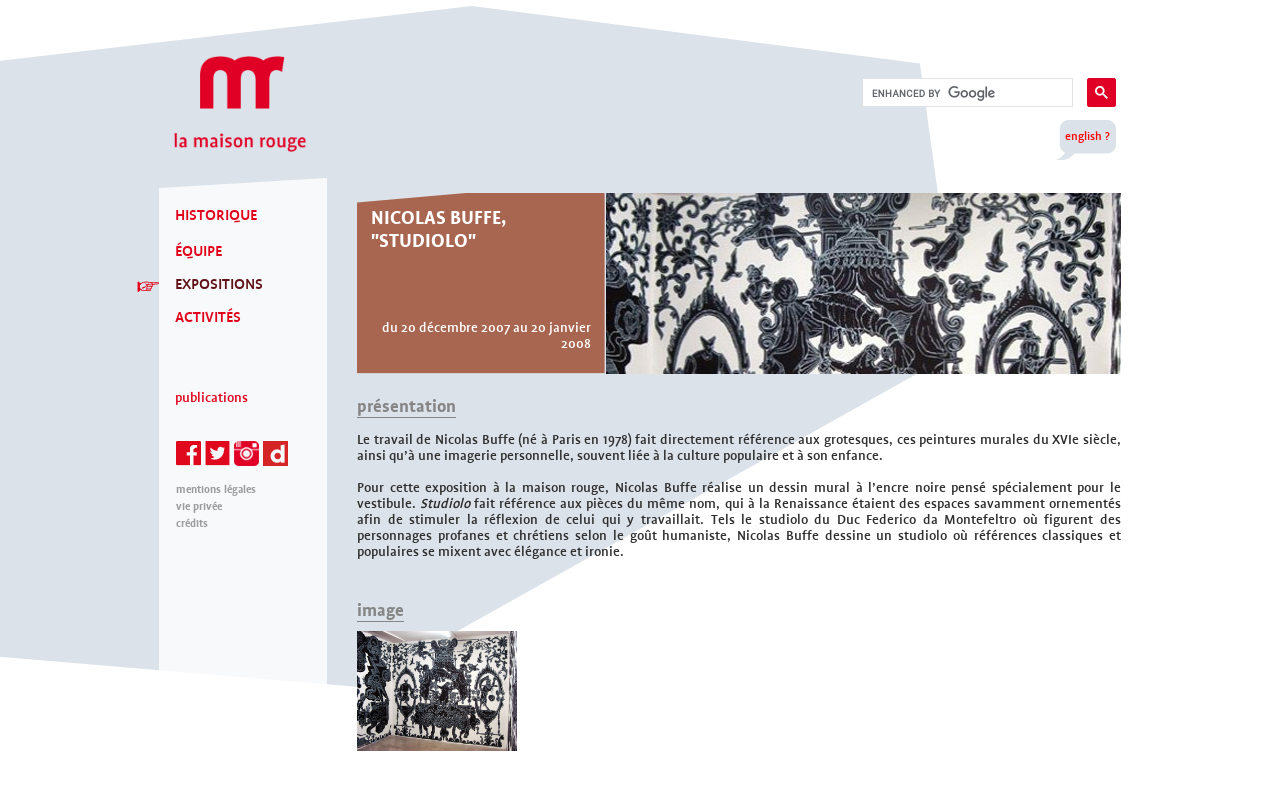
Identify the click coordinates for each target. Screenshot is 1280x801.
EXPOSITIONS (219, 284)
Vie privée (199, 506)
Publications (211, 398)
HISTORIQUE (216, 215)
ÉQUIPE (198, 251)
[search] (965, 93)
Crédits (192, 523)
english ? (1087, 136)
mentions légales (216, 489)
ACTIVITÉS (208, 317)
